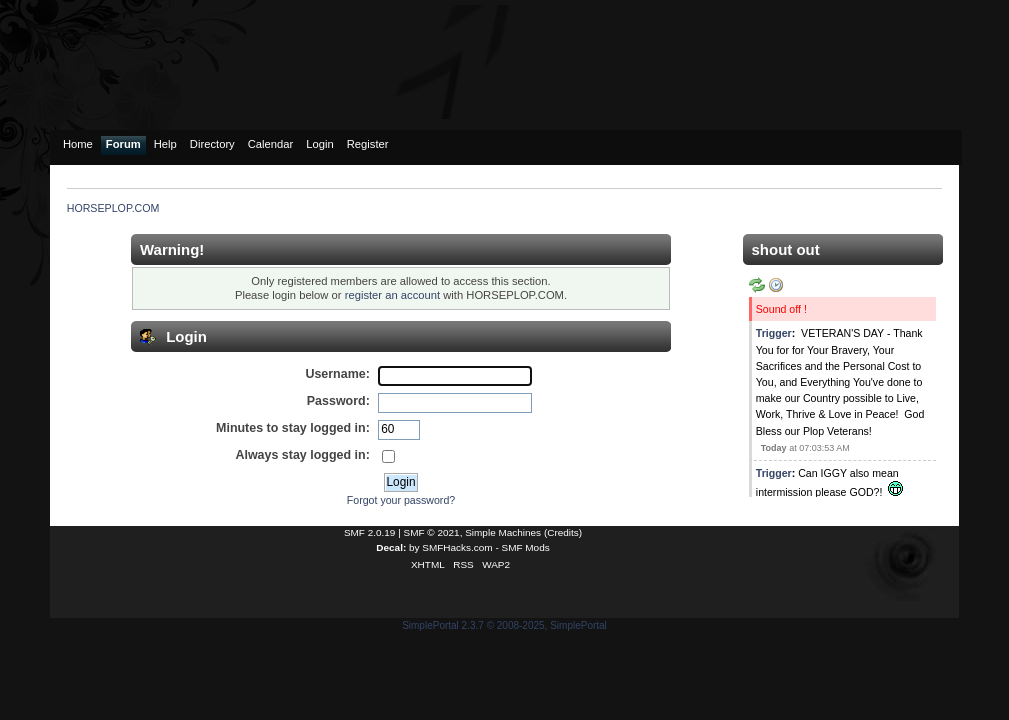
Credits (563, 532)
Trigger (774, 333)
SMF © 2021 (432, 532)
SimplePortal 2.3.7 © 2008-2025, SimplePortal (504, 625)
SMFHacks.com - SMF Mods (485, 547)
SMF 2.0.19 (370, 532)
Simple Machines (503, 532)
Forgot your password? (401, 500)
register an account (392, 295)
